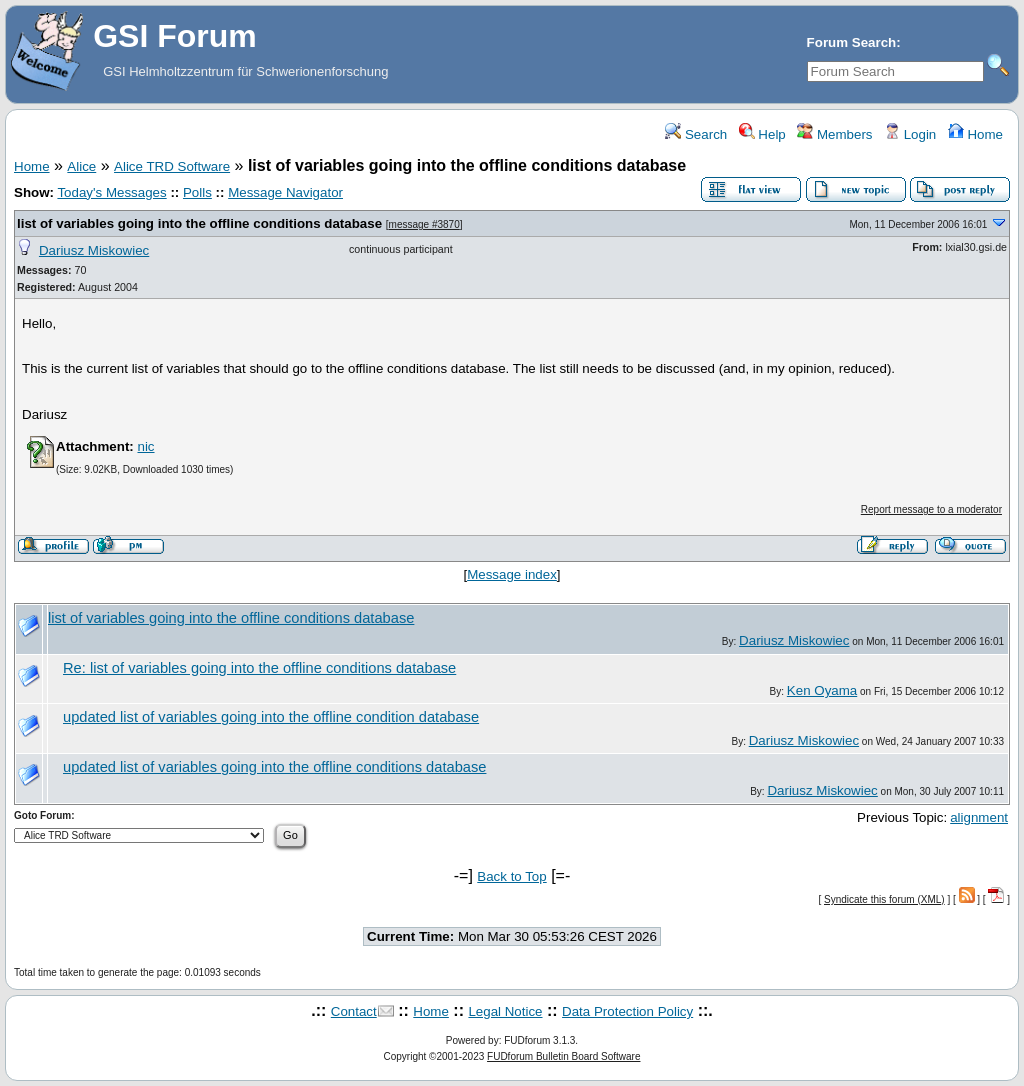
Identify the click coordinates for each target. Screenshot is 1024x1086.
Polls (197, 192)
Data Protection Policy (627, 1011)
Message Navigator (285, 192)
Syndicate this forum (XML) (884, 899)
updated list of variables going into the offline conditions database (274, 767)
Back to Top (511, 876)
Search (696, 134)
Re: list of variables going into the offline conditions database (259, 668)
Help (762, 134)
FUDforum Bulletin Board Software (563, 1056)
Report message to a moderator (931, 509)
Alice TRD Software (172, 166)
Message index (512, 574)
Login (910, 134)
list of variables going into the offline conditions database (199, 223)
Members (834, 134)
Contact (354, 1011)
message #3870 (424, 224)
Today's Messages (111, 192)
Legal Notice (505, 1011)
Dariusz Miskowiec (94, 250)
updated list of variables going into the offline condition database (271, 717)
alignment (979, 817)
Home (975, 134)
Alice (81, 166)
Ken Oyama (822, 690)
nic (145, 446)
